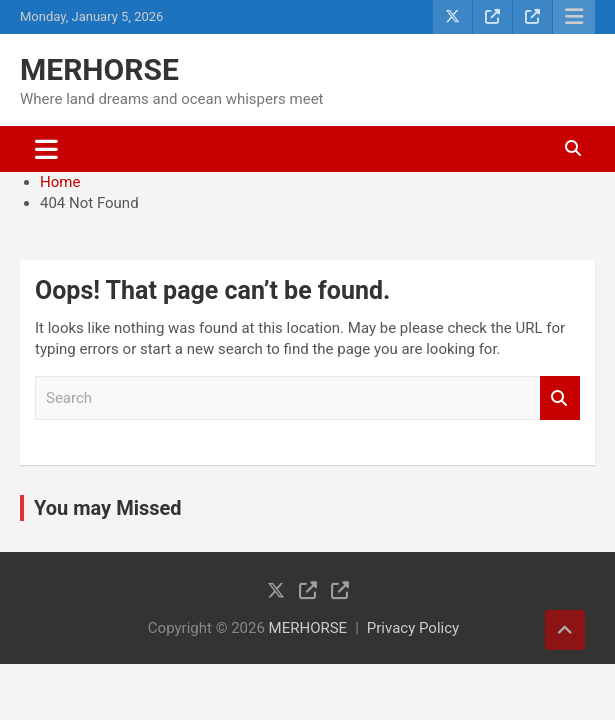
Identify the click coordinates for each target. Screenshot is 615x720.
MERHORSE (99, 69)
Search (560, 398)
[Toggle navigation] (46, 149)
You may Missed (108, 508)
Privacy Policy (413, 628)
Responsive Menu (574, 17)
